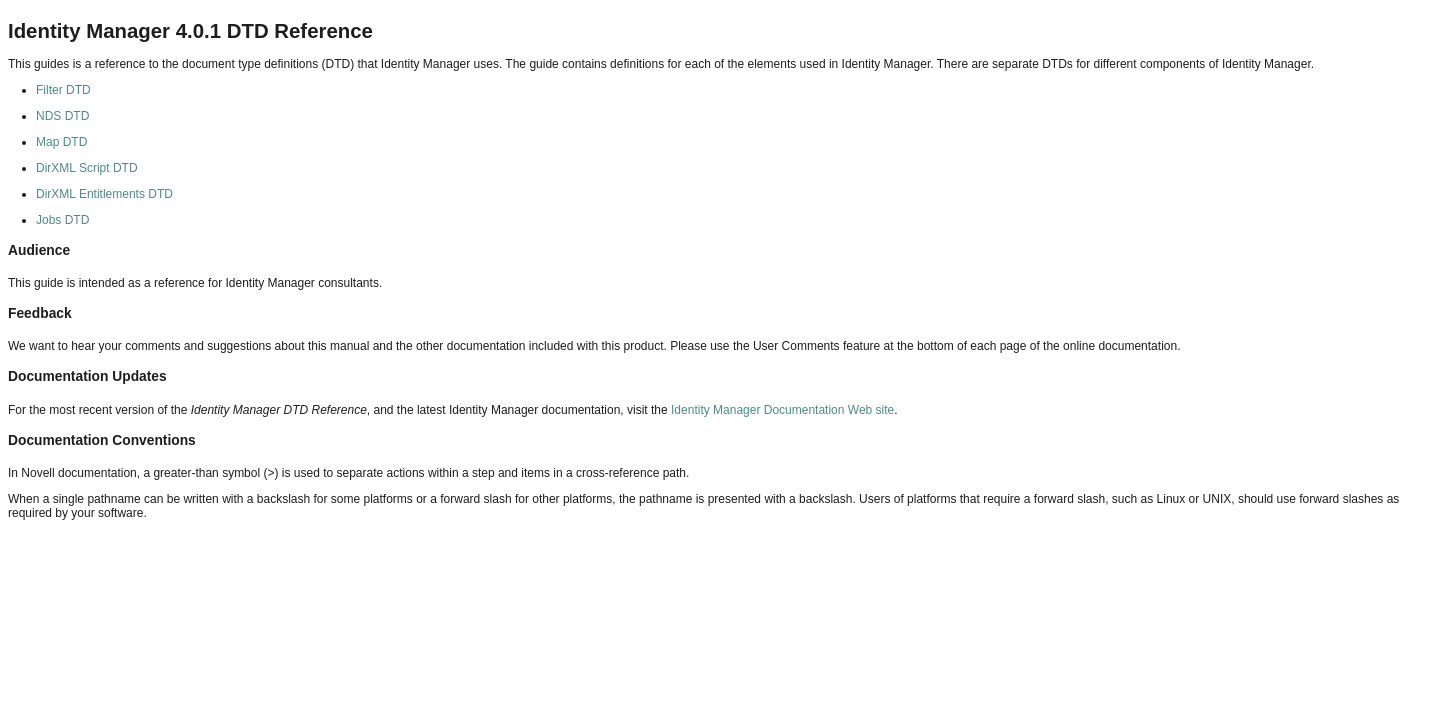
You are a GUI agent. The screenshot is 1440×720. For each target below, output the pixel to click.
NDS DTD (62, 116)
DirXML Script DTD (87, 168)
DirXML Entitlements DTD (104, 194)
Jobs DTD (62, 220)
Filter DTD (63, 90)
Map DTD (61, 142)
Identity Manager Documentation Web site (782, 410)
